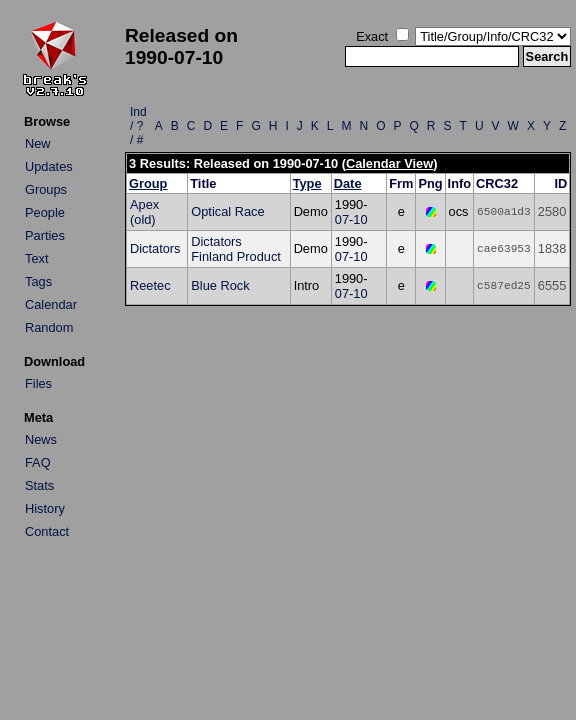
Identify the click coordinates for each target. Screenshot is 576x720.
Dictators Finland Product (236, 249)
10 (360, 219)
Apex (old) (144, 212)
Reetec (150, 285)
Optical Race (227, 211)
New (38, 143)
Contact (47, 531)
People (45, 212)
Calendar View (389, 163)
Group (148, 183)
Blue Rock (220, 285)
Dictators (155, 248)
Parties (45, 235)
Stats (39, 485)
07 (342, 219)
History (45, 508)
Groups (46, 189)
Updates (49, 166)
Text (36, 258)
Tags (38, 281)
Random (49, 327)
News (41, 439)
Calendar (51, 304)
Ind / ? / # (138, 126)
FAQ (38, 462)
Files (38, 383)
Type (307, 183)
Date (348, 183)
